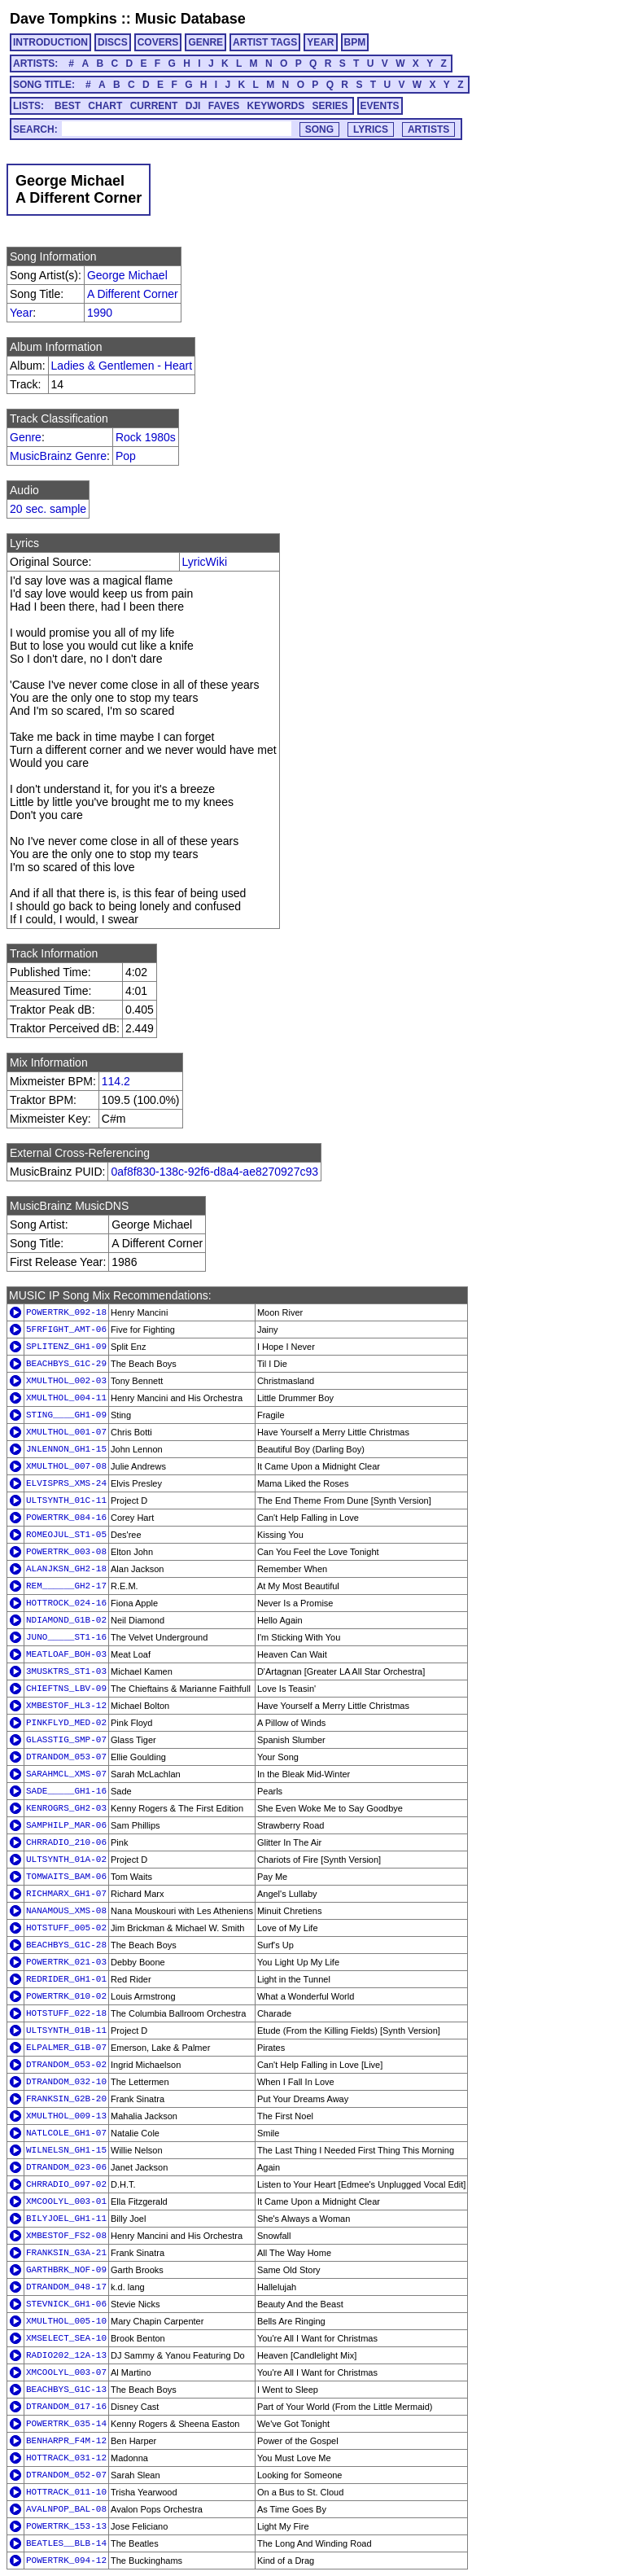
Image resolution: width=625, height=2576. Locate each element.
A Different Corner (132, 293)
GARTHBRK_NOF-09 (66, 2270)
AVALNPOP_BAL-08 (66, 2509)
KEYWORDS (276, 106)
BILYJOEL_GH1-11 (66, 2218)
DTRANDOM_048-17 (66, 2287)
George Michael (127, 275)
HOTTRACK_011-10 (66, 2492)
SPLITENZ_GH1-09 (66, 1347)
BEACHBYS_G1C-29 (66, 1364)
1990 (99, 312)
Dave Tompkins (63, 19)
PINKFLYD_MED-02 (66, 1723)
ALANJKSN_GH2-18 (66, 1569)
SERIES (330, 106)
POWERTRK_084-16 (66, 1517)
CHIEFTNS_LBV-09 (66, 1688)
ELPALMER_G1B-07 (66, 2047)
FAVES (223, 106)
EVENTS (380, 106)
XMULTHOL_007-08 (66, 1466)
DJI (193, 106)
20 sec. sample (48, 508)
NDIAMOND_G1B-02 (66, 1620)
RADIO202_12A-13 (66, 2355)
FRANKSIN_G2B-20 (66, 2099)
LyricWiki (204, 561)
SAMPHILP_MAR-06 (66, 1825)
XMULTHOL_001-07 (66, 1432)
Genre (26, 437)
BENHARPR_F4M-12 (66, 2441)
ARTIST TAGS (265, 42)
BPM (355, 42)
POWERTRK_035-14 (66, 2424)
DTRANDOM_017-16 (66, 2407)
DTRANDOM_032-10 (66, 2082)
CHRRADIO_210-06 (66, 1842)
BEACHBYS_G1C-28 (66, 1945)
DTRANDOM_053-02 (66, 2065)
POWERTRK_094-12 (66, 2560)
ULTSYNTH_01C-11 (66, 1500)
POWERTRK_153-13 (66, 2526)
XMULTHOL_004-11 (66, 1398)
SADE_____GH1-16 (66, 1791)
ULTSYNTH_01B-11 (66, 2030)
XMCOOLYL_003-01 (66, 2201)
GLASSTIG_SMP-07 (66, 1740)
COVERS (158, 42)
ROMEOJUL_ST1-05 (66, 1535)
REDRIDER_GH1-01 (66, 1979)
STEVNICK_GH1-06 (66, 2304)
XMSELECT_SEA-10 (66, 2338)
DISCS (113, 42)
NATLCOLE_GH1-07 (66, 2133)
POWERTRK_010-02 (66, 1996)
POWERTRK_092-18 (66, 1312)
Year (21, 312)
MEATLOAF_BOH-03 (66, 1654)
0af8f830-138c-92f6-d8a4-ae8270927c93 (214, 1171)
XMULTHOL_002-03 (66, 1381)
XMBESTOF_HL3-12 (66, 1706)
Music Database (190, 19)
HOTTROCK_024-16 (66, 1603)
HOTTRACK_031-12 (66, 2458)
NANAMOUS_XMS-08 (66, 1911)
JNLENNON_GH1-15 (66, 1449)
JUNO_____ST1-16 (66, 1637)
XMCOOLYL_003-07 (66, 2372)
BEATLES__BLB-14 (66, 2543)
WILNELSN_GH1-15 (66, 2150)
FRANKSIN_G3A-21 (66, 2253)
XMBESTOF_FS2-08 (66, 2236)
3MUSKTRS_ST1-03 (66, 1671)
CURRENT (154, 106)
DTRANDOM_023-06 (66, 2167)
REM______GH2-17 (66, 1586)
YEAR (320, 42)
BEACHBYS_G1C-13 (66, 2389)
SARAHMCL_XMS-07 (66, 1774)
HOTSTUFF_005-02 (66, 1928)
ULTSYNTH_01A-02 (66, 1859)
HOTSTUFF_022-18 (66, 2013)
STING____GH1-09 (66, 1415)
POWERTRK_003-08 (66, 1552)
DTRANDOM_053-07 (66, 1757)
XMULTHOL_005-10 (66, 2321)
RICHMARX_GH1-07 (66, 1894)
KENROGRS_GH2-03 (66, 1808)
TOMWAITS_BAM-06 (66, 1877)
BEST (68, 106)
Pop (126, 455)
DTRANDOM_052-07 (66, 2475)
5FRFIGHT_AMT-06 (66, 1329)
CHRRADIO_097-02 (66, 2184)
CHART (105, 106)
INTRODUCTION (50, 42)
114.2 (116, 1081)
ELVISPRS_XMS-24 (66, 1483)
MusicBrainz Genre (58, 455)
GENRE (205, 42)
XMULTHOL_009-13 (66, 2116)
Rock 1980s (146, 437)
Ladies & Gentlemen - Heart (122, 365)
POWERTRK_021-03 (66, 1962)
